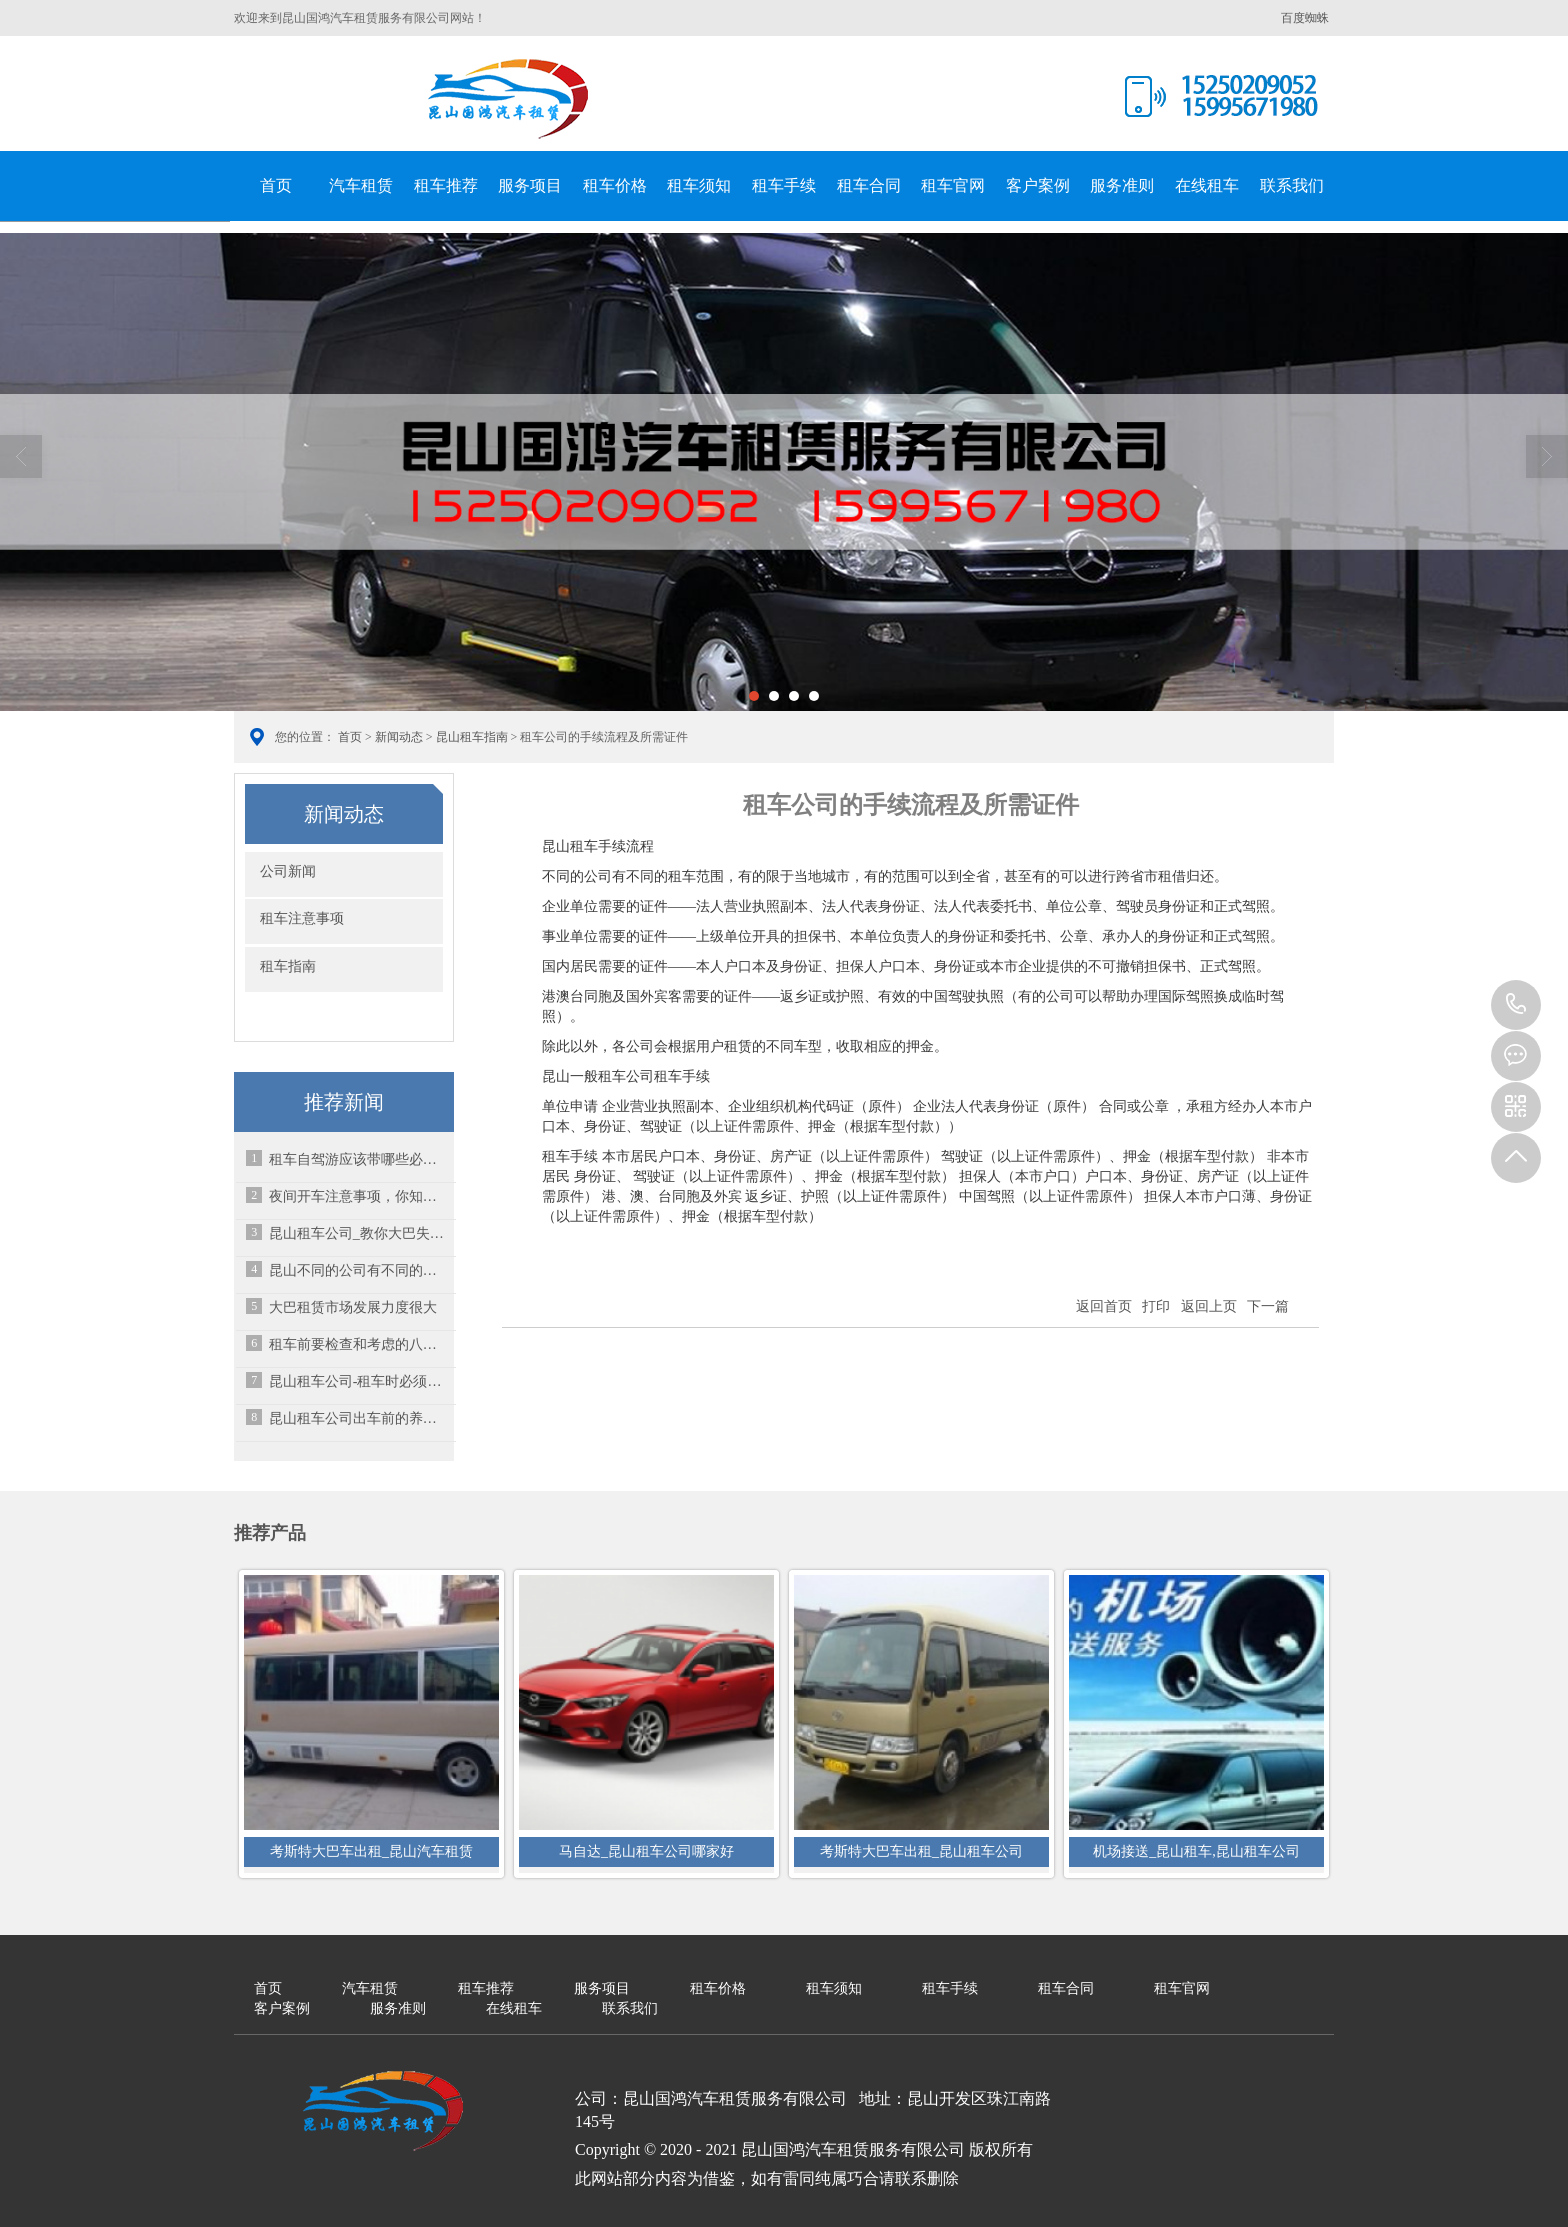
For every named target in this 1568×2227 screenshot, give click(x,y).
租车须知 (699, 185)
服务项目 (530, 185)
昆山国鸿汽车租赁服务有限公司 (509, 99)
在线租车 (1207, 185)
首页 (276, 185)
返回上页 (1209, 1306)
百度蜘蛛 (1305, 18)
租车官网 (953, 185)
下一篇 (1268, 1306)
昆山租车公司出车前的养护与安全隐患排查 (359, 1418)
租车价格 (615, 185)
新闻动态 (399, 737)
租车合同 (869, 185)
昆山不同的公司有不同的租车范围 (359, 1270)
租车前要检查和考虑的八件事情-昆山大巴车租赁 (359, 1344)
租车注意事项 (302, 918)
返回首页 (1104, 1306)
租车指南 (288, 966)
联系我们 (1292, 185)
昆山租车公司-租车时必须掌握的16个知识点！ (359, 1381)
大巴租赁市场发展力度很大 (353, 1307)
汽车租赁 (361, 185)
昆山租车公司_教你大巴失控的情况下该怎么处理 (359, 1233)
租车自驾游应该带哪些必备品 (359, 1159)
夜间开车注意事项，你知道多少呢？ (359, 1196)
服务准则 (1122, 185)
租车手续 (784, 185)
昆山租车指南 (472, 737)
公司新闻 (288, 871)
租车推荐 (446, 185)
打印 (1156, 1306)
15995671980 (1516, 1005)
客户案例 (1038, 185)
